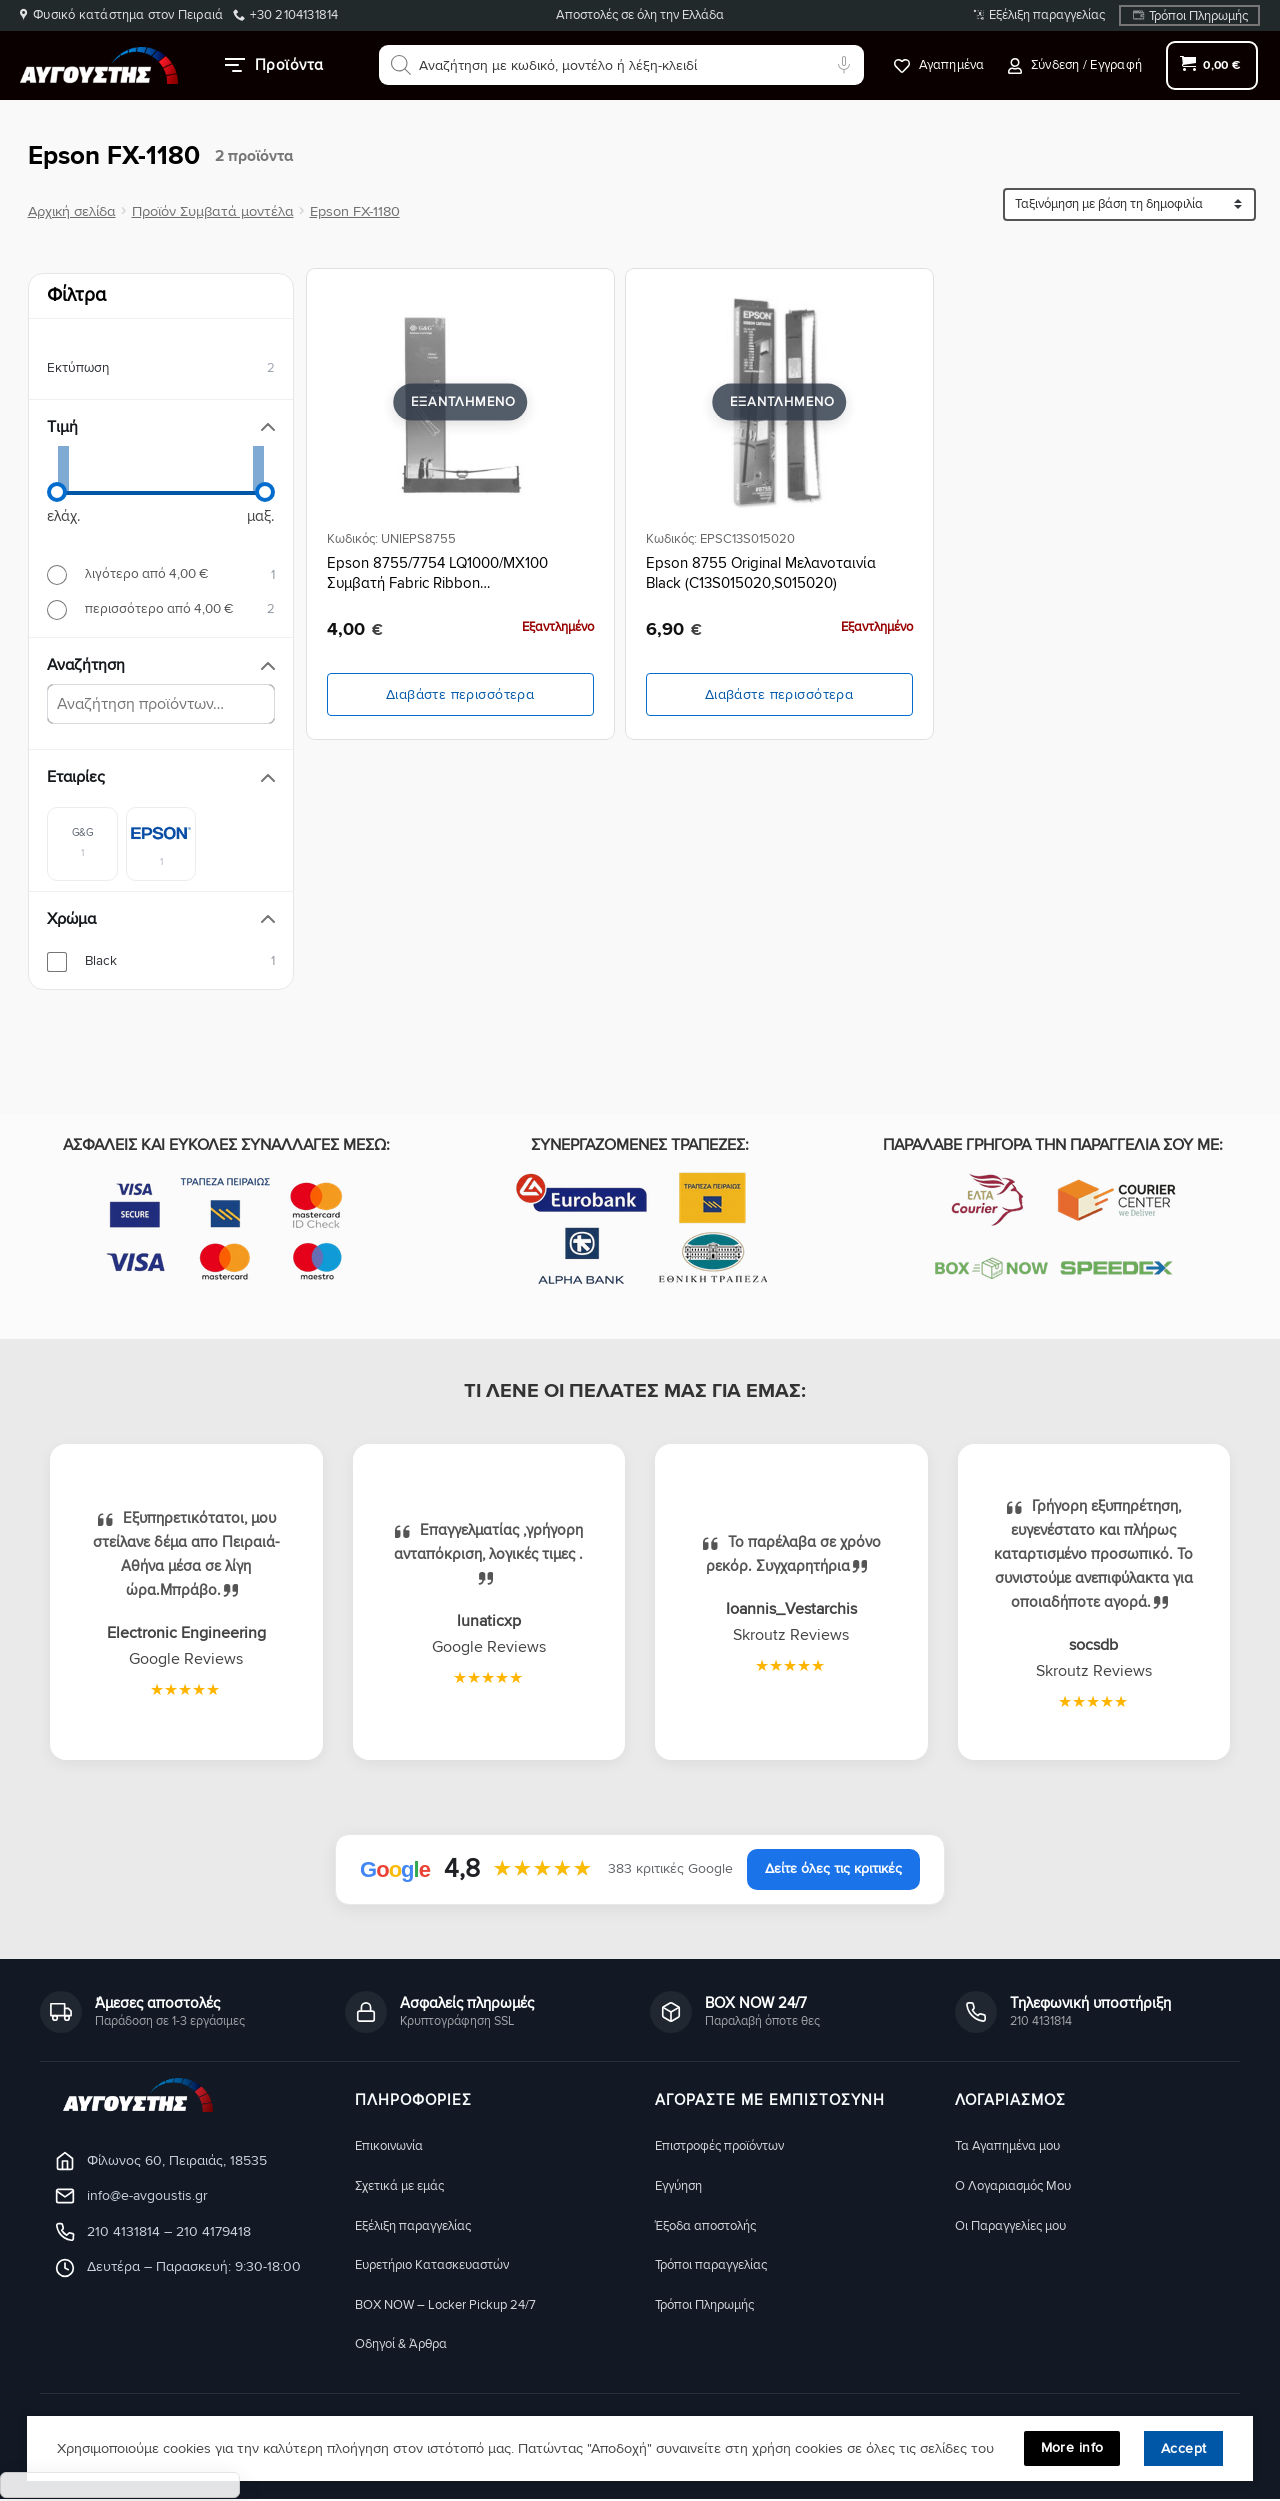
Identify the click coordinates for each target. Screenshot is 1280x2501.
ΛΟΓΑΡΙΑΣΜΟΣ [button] (1010, 2101)
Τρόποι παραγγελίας (718, 2265)
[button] (1075, 65)
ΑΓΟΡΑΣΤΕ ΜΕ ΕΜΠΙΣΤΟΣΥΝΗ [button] (770, 2101)
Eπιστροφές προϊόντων (727, 2145)
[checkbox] (82, 843)
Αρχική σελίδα (72, 211)
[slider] (57, 492)
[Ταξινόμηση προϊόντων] (1129, 204)
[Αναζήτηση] (401, 65)
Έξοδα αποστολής (712, 2225)
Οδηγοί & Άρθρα (407, 2345)
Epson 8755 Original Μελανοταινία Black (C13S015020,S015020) (761, 573)
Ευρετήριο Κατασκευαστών (442, 2265)
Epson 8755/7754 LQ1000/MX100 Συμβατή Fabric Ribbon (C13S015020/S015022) (437, 573)
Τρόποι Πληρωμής (1198, 16)
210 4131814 (123, 2231)
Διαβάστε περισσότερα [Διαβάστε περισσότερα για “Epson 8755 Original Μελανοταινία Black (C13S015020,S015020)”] (779, 694)
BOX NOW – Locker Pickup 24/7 (457, 2305)
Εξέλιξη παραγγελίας (1047, 15)
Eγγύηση (682, 2185)
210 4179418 (213, 2231)
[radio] (161, 574)
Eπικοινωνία (392, 2145)
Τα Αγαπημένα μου (1014, 2145)
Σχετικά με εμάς (406, 2185)
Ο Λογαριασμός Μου (1021, 2185)
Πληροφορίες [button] (413, 2101)
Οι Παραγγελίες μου (1018, 2225)
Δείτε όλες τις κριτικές (833, 1868)
